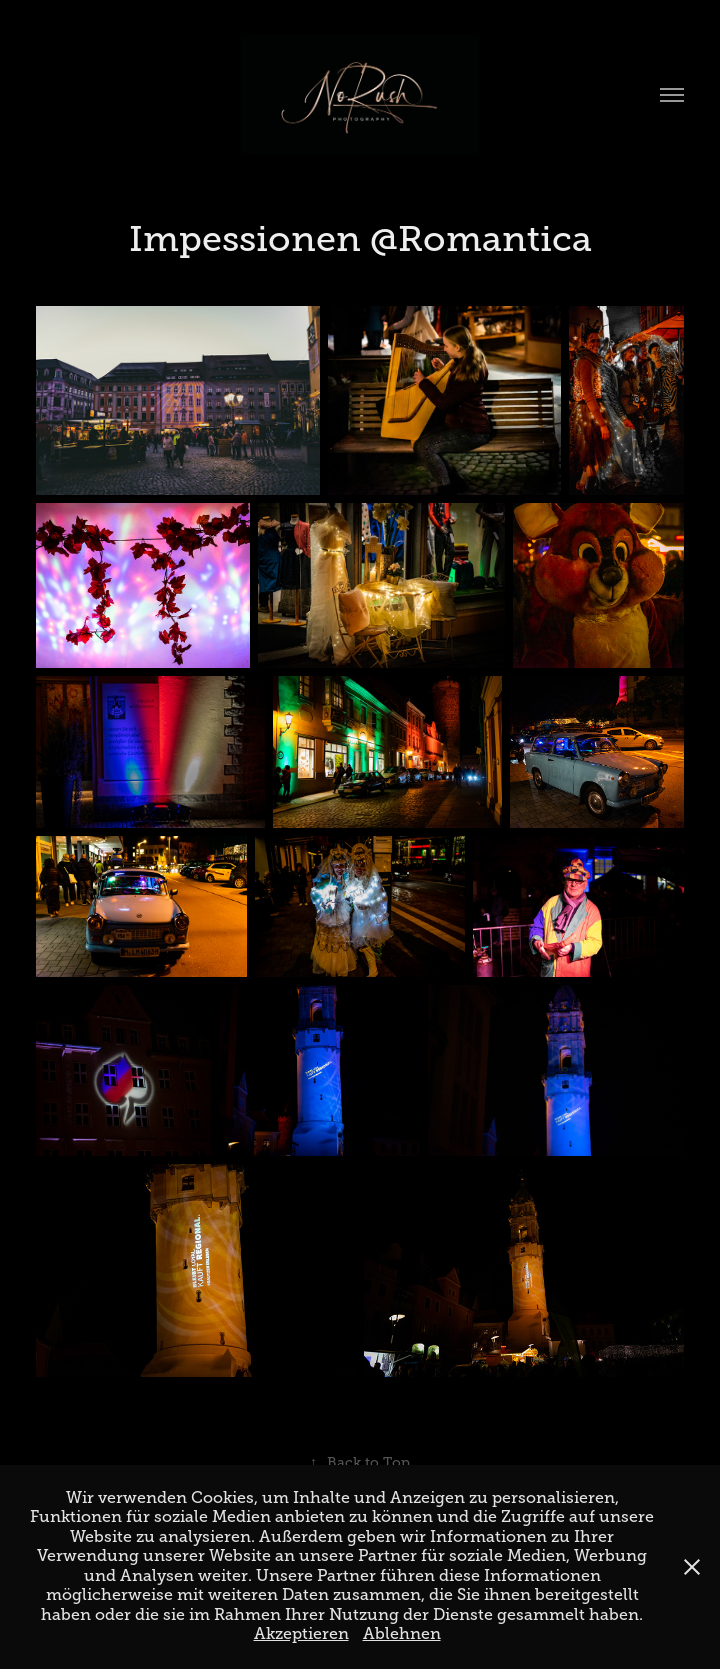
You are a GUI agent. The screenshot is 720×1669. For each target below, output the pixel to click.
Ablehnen (402, 1634)
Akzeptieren (301, 1634)
